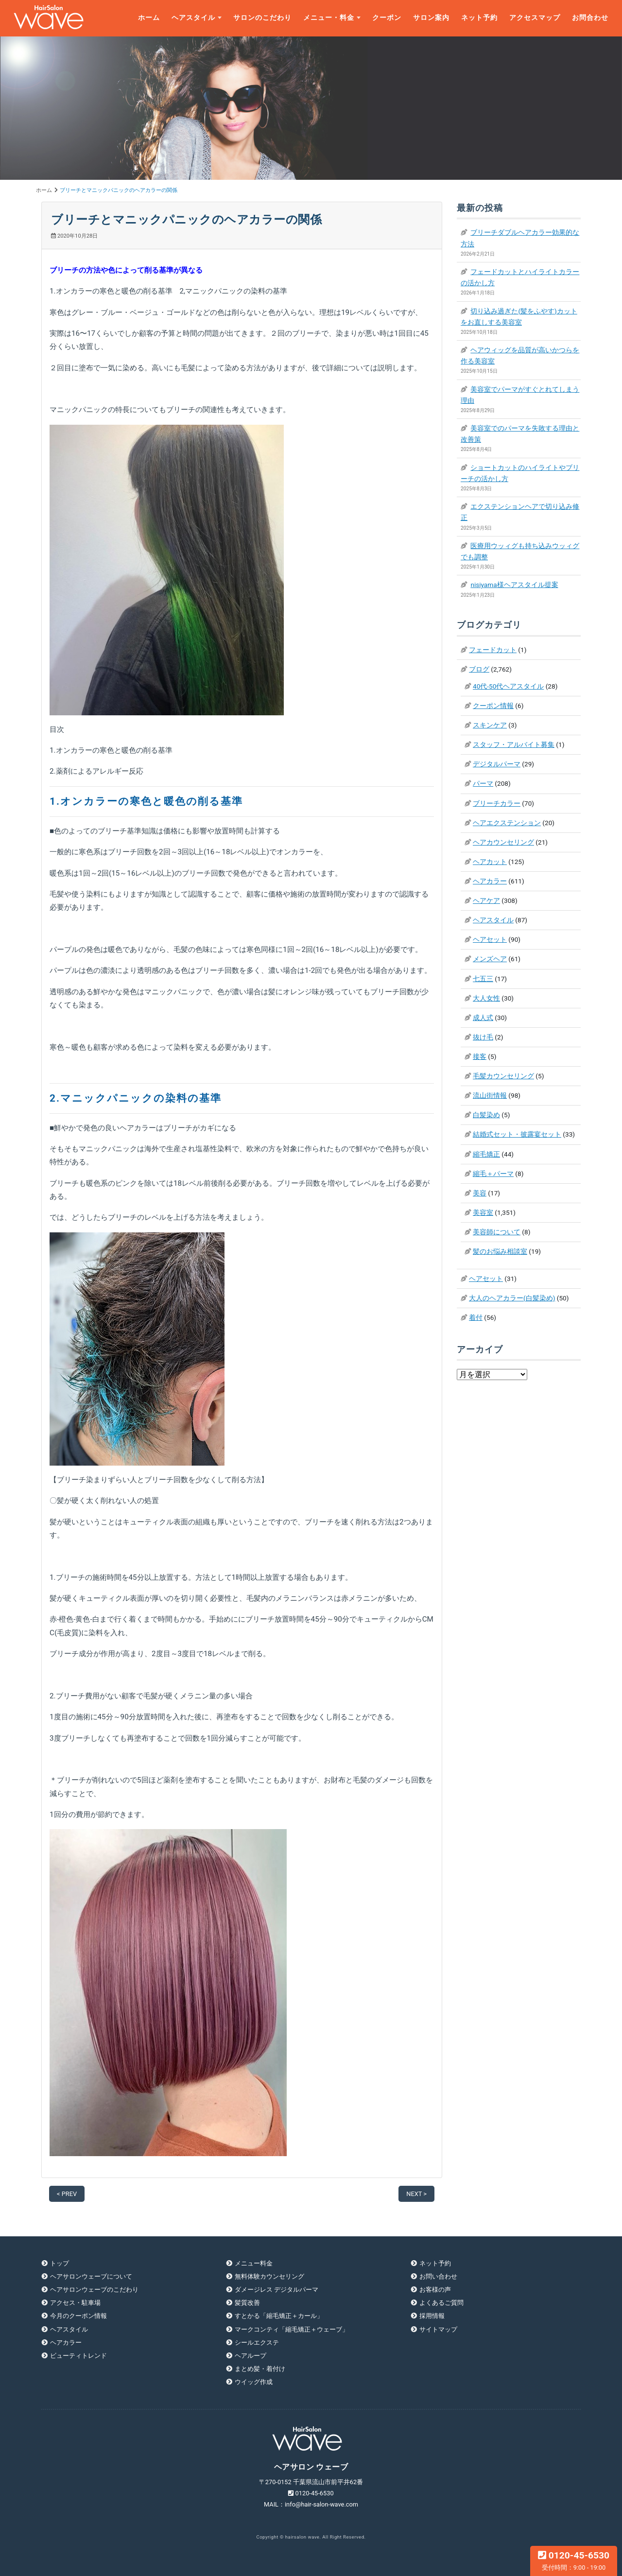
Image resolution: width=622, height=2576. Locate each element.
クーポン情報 (493, 705)
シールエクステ (257, 2342)
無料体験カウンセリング (269, 2276)
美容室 (483, 1212)
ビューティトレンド (78, 2355)
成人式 (483, 1017)
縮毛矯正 (486, 1154)
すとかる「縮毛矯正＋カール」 (279, 2315)
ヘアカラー (490, 881)
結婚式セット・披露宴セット (517, 1134)
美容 (479, 1193)
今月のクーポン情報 (78, 2315)
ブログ (479, 669)
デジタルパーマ (496, 764)
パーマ (483, 783)
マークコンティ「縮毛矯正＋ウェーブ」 (291, 2329)
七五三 (483, 979)
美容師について (496, 1232)
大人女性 (486, 998)
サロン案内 (431, 18)
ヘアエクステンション (507, 823)
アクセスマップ (534, 18)
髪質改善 (247, 2302)
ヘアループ (250, 2355)
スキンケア (490, 725)
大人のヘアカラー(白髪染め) (512, 1298)
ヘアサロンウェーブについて (91, 2276)
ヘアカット (490, 861)
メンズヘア (490, 959)
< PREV (67, 2193)
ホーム (149, 18)
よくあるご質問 (441, 2302)
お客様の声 (435, 2289)
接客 (479, 1056)
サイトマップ (438, 2329)
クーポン (386, 18)
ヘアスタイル (193, 18)
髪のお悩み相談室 (500, 1251)
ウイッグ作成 (254, 2382)
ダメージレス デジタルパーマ (276, 2289)
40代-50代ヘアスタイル (508, 686)
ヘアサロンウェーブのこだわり (94, 2289)
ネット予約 (479, 18)
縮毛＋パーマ (493, 1173)
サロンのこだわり (262, 18)
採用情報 (432, 2315)
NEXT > (416, 2193)
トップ (59, 2263)
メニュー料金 (254, 2263)
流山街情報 (490, 1095)
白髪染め (486, 1115)
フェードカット (493, 650)
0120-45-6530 (573, 2560)
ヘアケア (486, 900)
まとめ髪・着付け (260, 2368)
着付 (476, 1317)
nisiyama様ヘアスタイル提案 (514, 584)
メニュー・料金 (328, 18)
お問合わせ (590, 18)
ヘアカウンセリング (503, 842)
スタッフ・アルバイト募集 (513, 744)
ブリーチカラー (496, 803)
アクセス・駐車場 (75, 2302)
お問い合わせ (438, 2276)
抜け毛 (483, 1037)
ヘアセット (490, 939)
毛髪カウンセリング (503, 1076)
